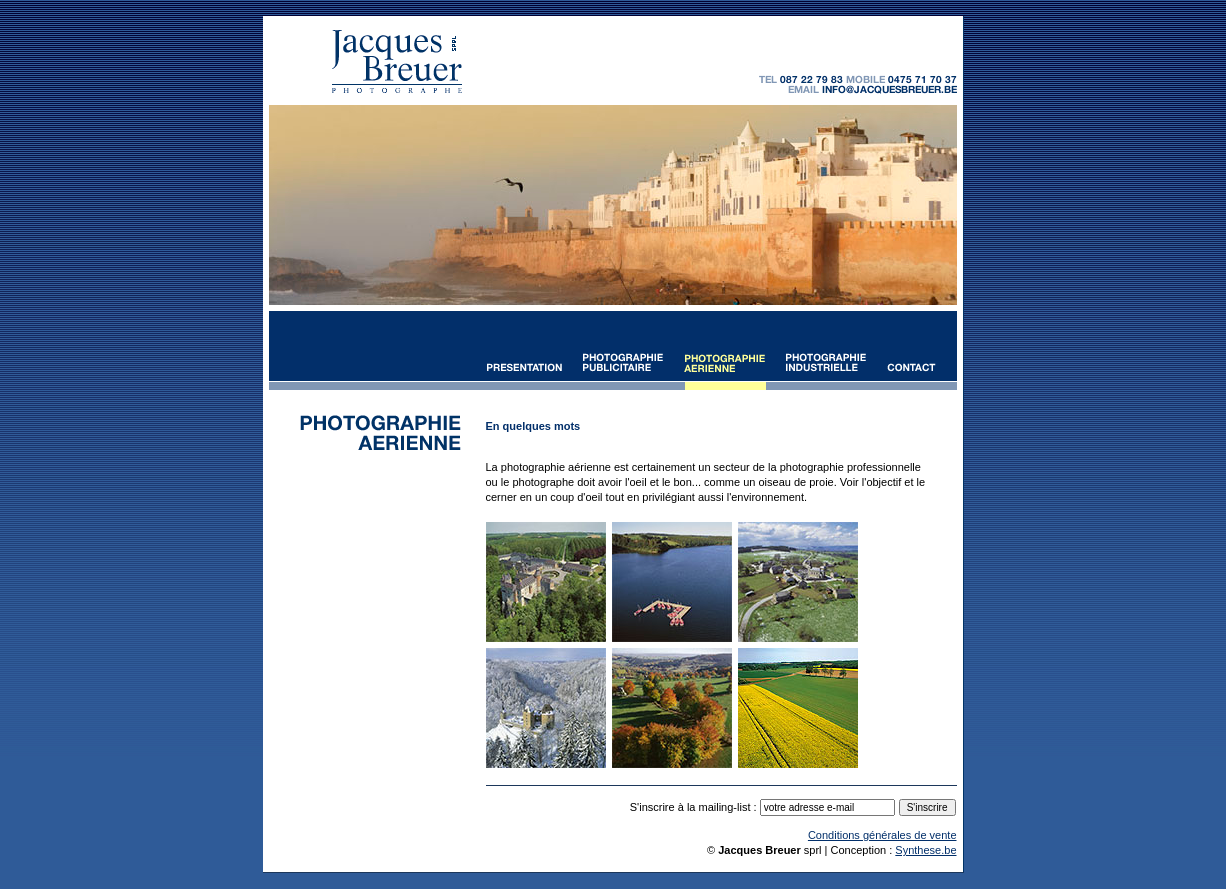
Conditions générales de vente (882, 835)
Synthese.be (925, 850)
